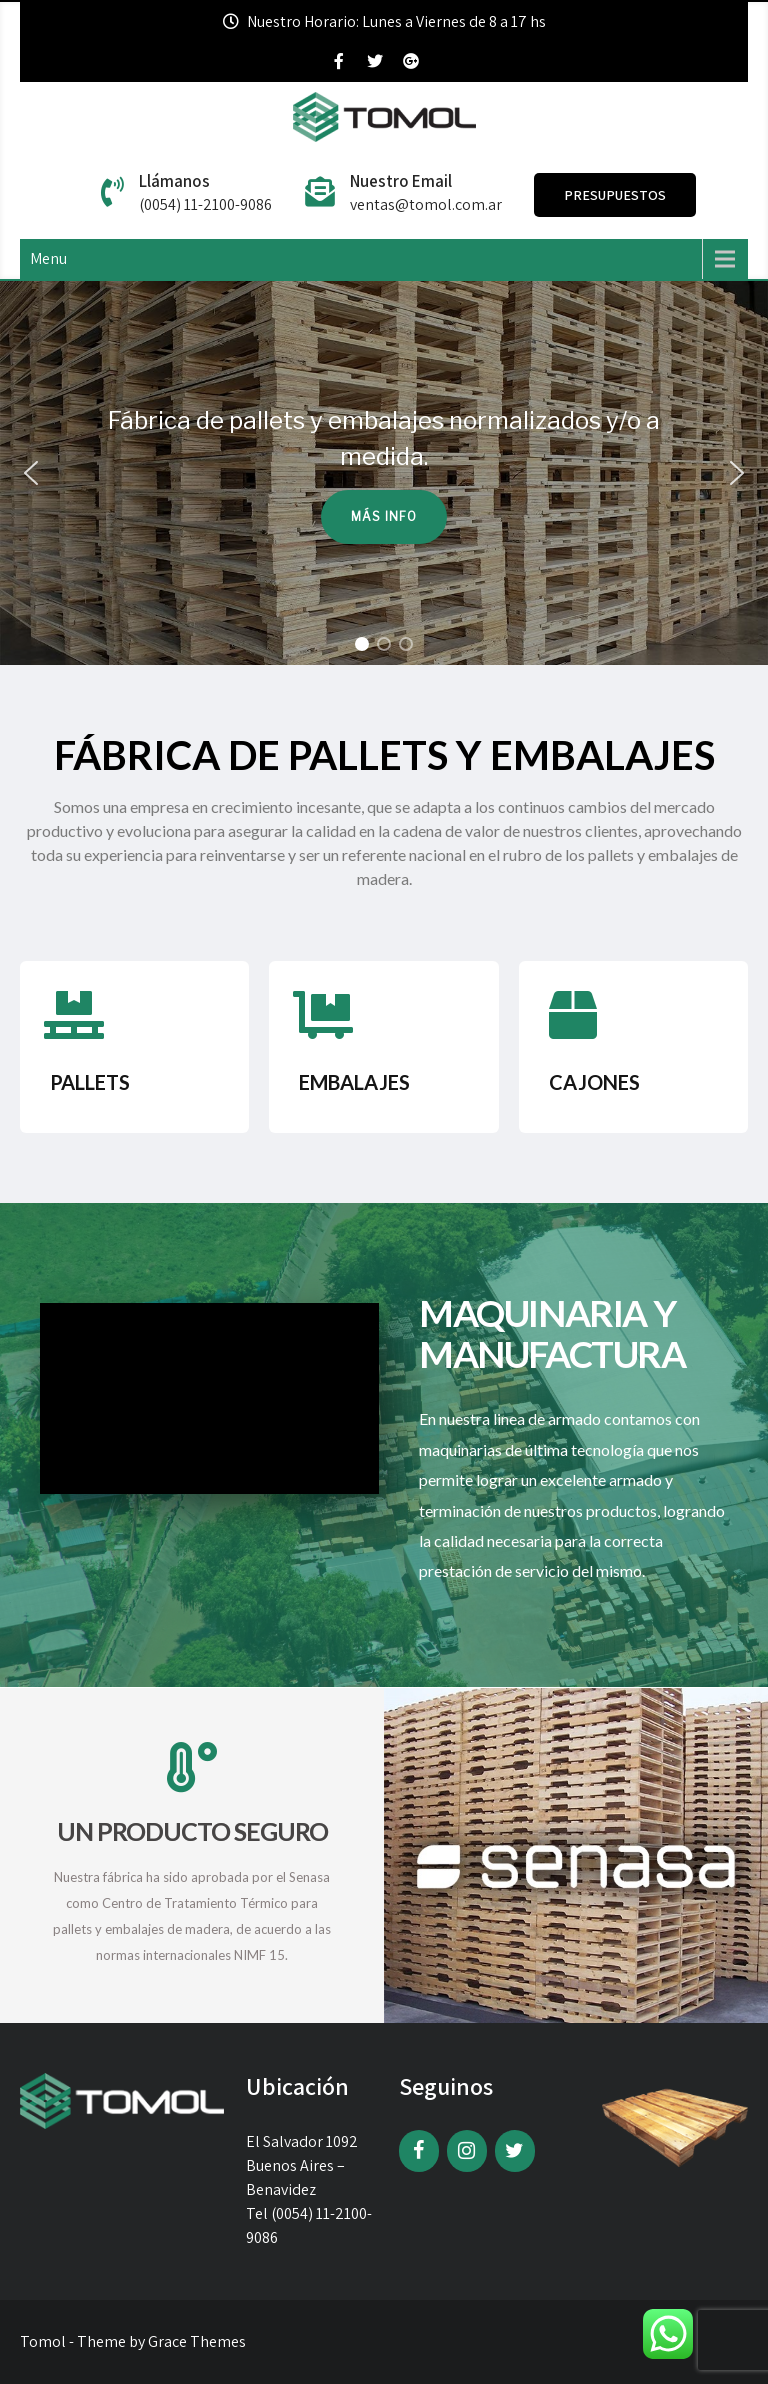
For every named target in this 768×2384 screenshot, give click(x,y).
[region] (384, 473)
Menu (48, 258)
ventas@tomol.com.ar (426, 204)
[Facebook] (419, 2151)
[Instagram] (467, 2151)
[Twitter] (515, 2151)
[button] (31, 473)
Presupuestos (615, 195)
